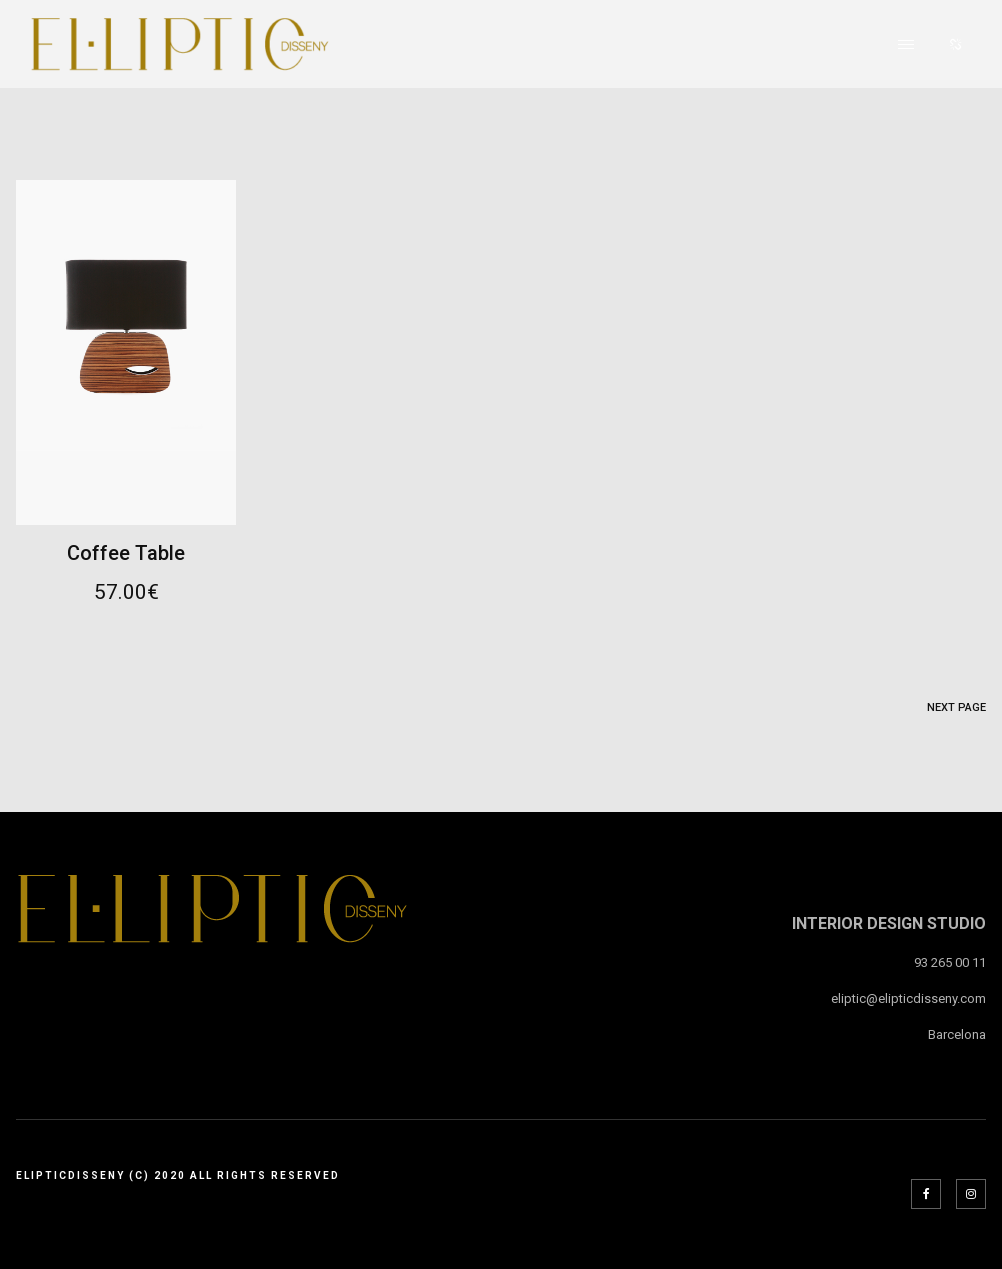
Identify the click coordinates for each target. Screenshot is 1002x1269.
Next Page (956, 707)
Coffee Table (126, 553)
